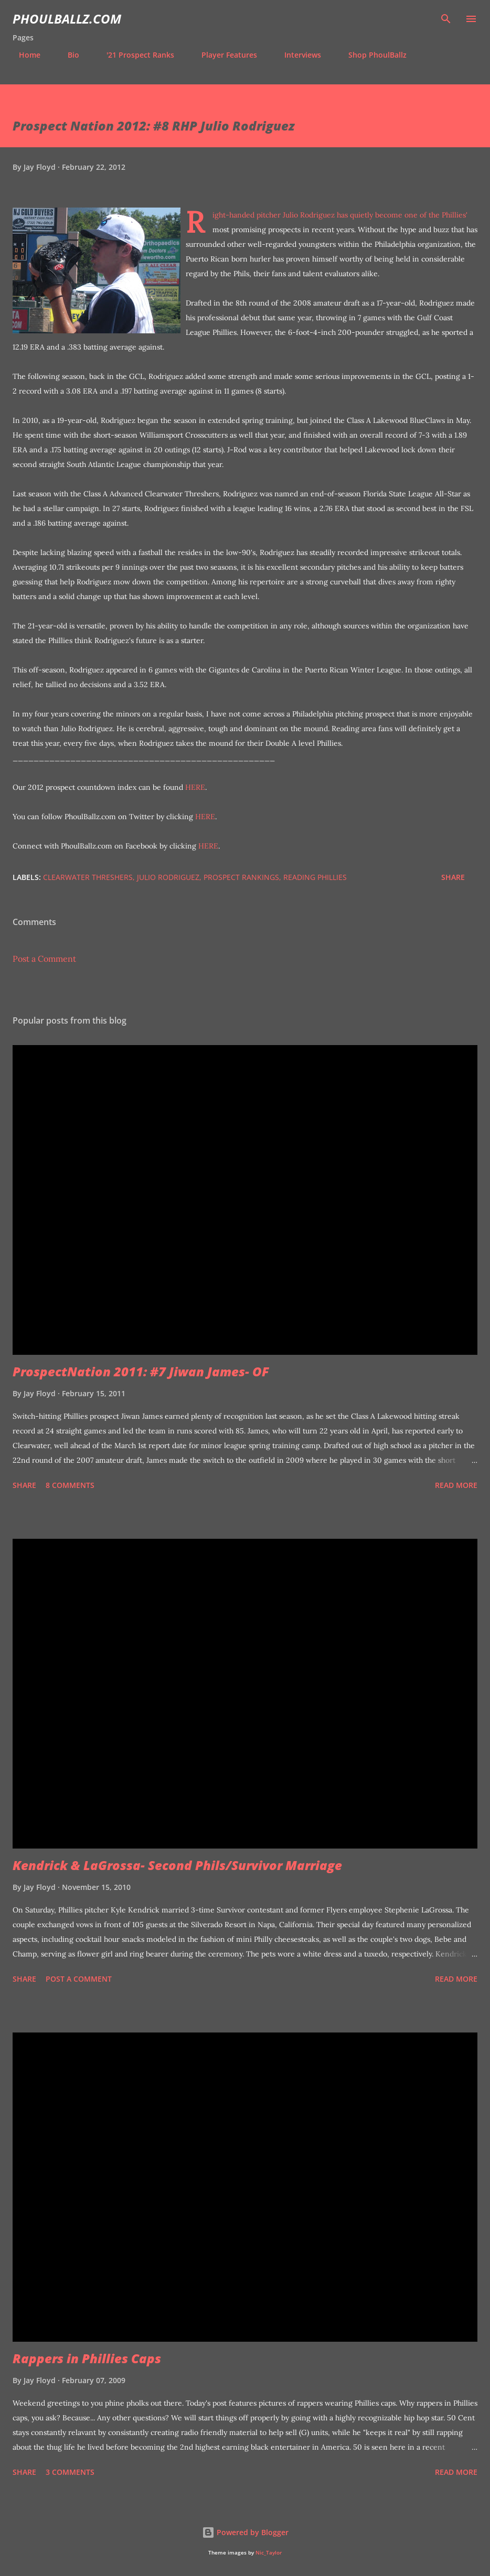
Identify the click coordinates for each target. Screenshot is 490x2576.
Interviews (296, 55)
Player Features (223, 55)
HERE (195, 787)
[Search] (446, 19)
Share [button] (453, 877)
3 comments (70, 2472)
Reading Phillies (315, 877)
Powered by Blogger (245, 2532)
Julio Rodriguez (168, 877)
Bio (67, 55)
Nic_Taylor (268, 2552)
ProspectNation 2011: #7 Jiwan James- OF (141, 1371)
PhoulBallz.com (67, 18)
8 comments (70, 1485)
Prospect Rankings (241, 877)
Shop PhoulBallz (371, 55)
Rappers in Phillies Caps (87, 2358)
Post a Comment (44, 958)
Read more (456, 1485)
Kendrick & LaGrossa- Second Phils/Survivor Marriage (177, 1865)
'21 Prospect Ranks (134, 55)
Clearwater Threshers (88, 877)
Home (23, 55)
